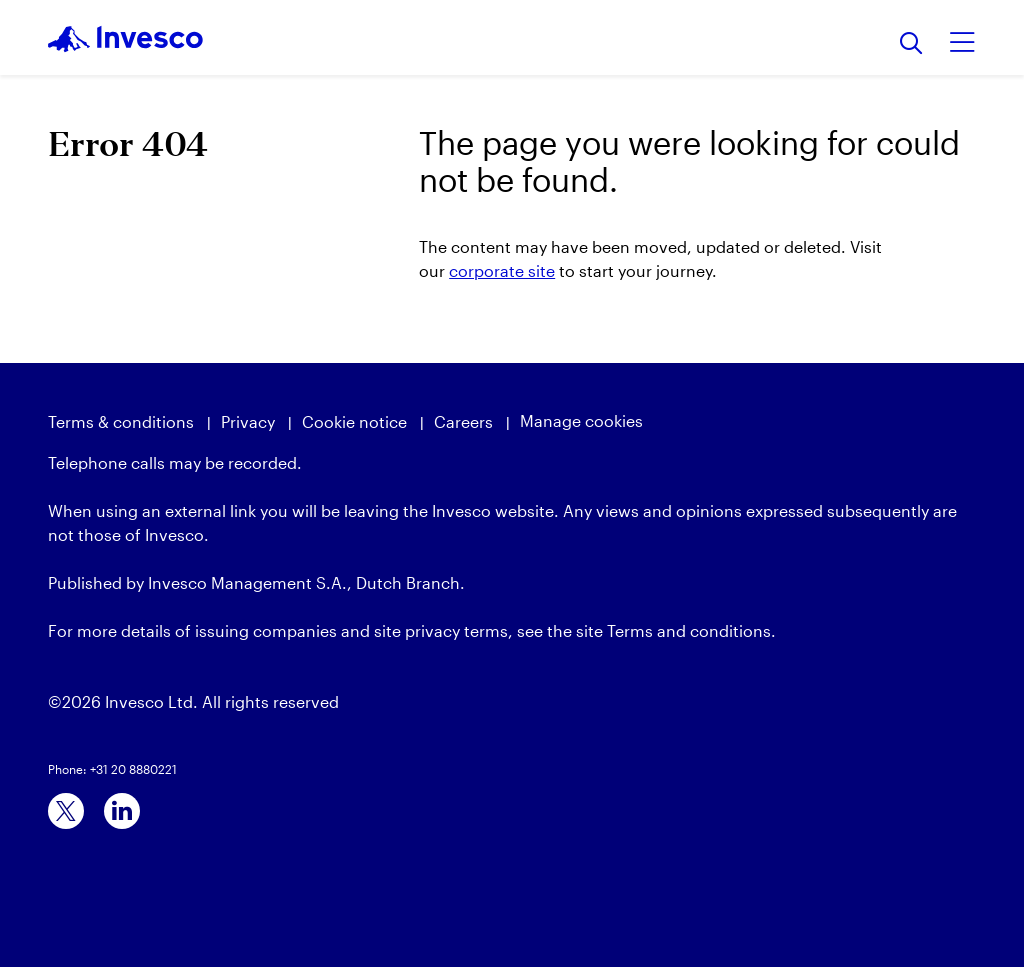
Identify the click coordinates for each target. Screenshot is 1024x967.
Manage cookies (581, 420)
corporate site (502, 270)
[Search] (911, 44)
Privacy (248, 421)
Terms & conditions (121, 421)
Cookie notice (354, 421)
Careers (463, 421)
